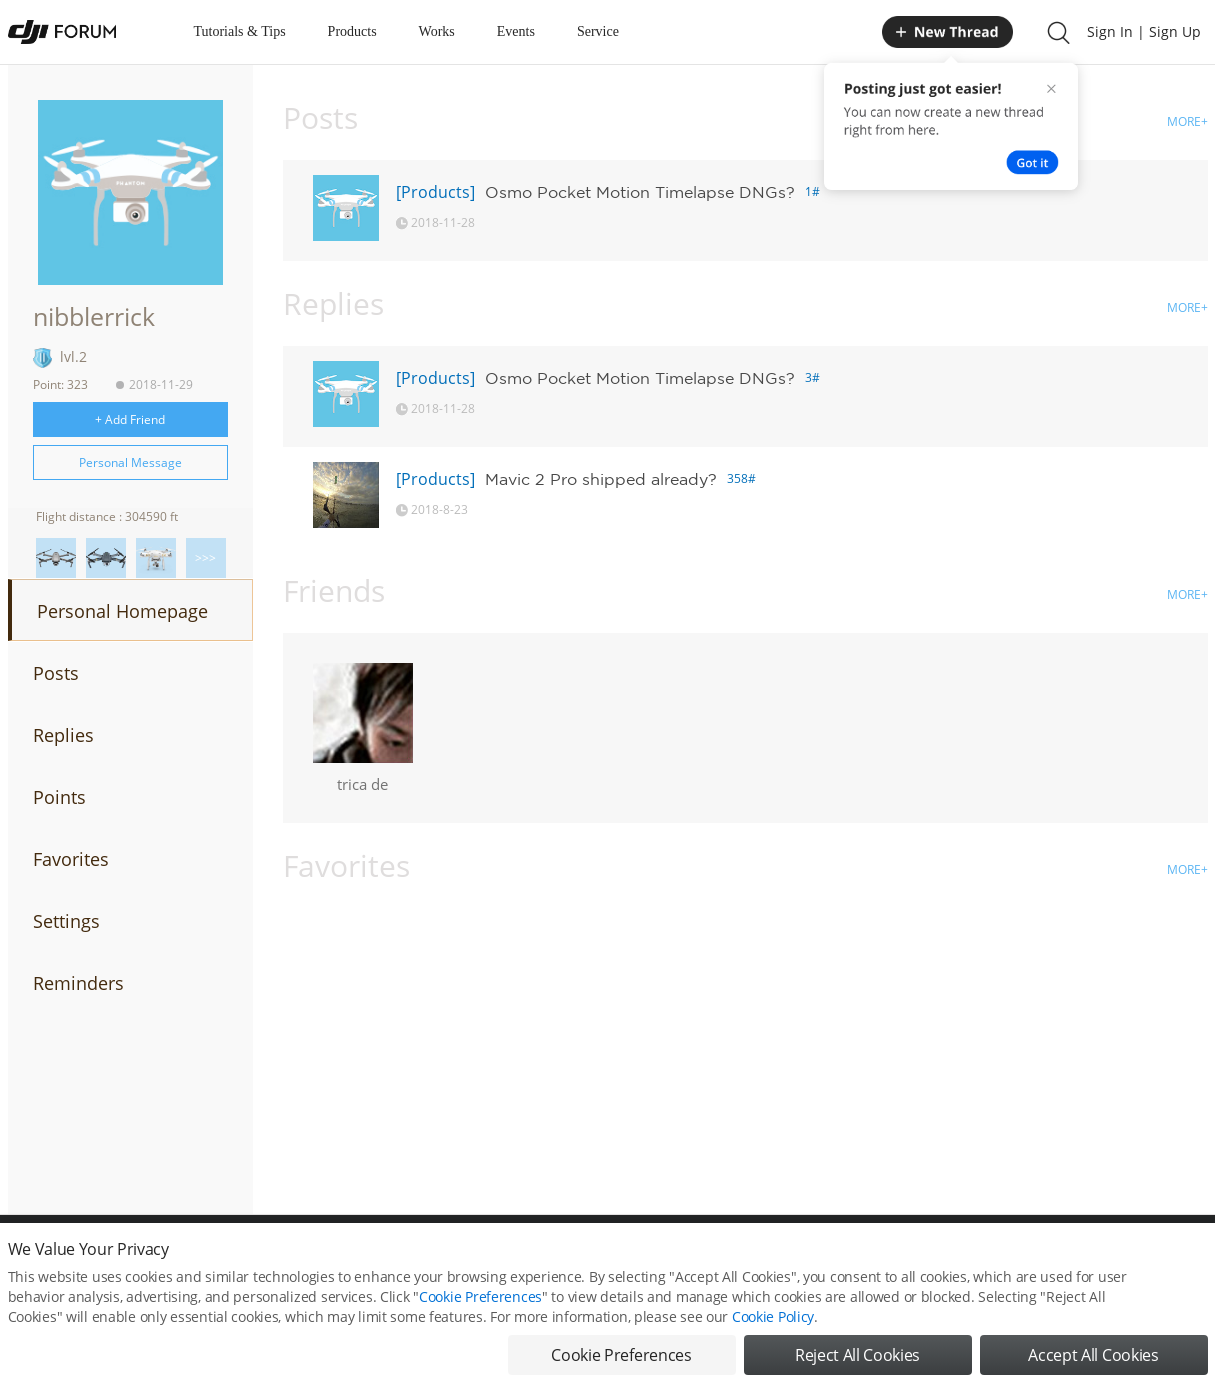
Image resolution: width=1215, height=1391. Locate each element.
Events (516, 31)
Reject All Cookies (857, 1355)
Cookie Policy (773, 1316)
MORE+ (1187, 121)
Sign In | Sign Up (1144, 31)
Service (598, 31)
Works (437, 31)
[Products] (435, 192)
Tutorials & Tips (240, 31)
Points (59, 797)
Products (352, 31)
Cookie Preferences (480, 1296)
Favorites (71, 859)
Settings (66, 921)
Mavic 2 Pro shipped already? (601, 479)
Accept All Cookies (1093, 1355)
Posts (56, 673)
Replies (63, 735)
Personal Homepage (122, 611)
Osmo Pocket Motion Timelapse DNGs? (640, 192)
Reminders (78, 983)
